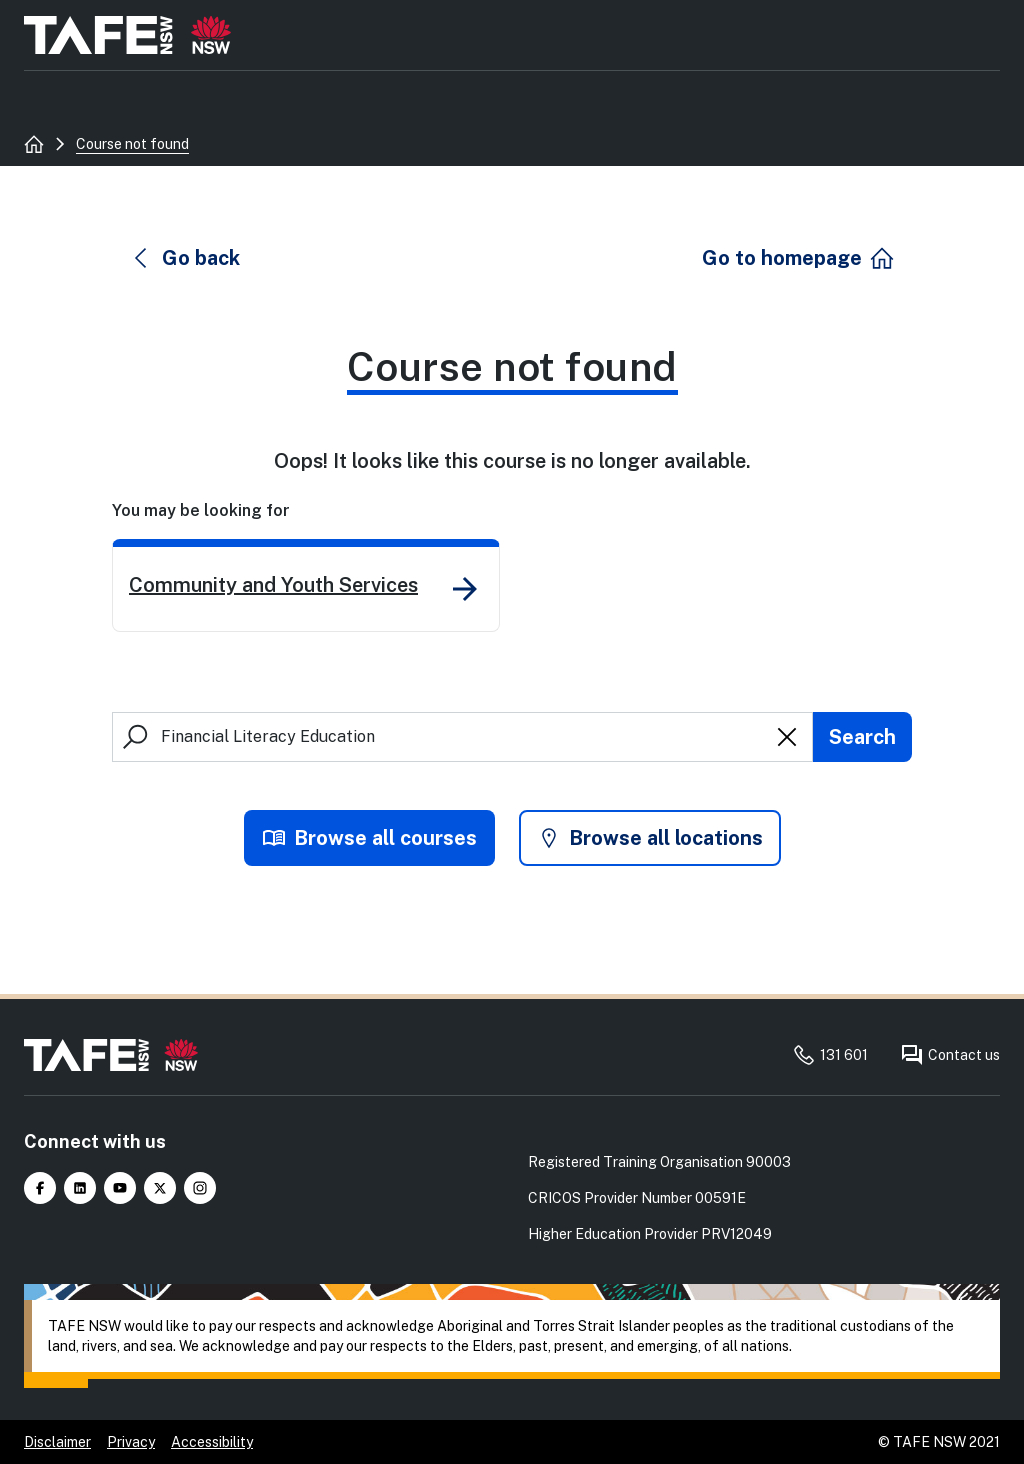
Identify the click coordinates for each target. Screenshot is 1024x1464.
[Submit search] (862, 737)
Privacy (131, 1442)
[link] (306, 585)
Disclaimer (57, 1442)
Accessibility (212, 1442)
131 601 (830, 1055)
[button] (185, 258)
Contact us (950, 1055)
